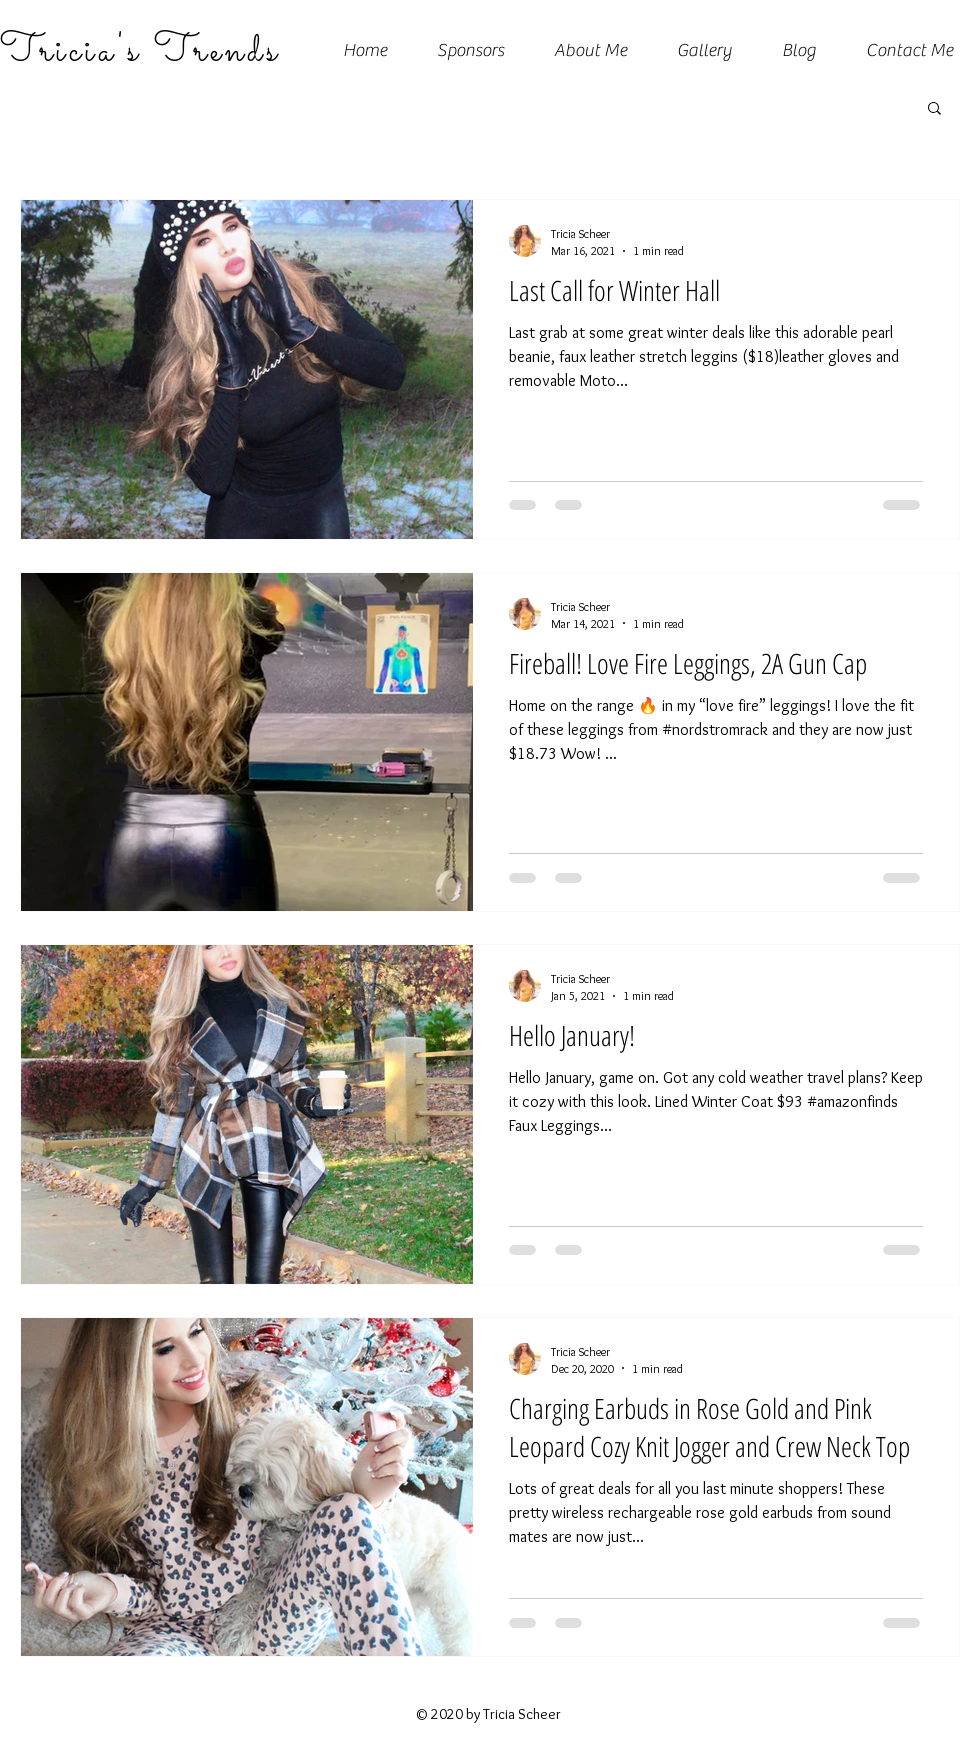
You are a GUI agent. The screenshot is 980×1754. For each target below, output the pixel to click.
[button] (934, 109)
